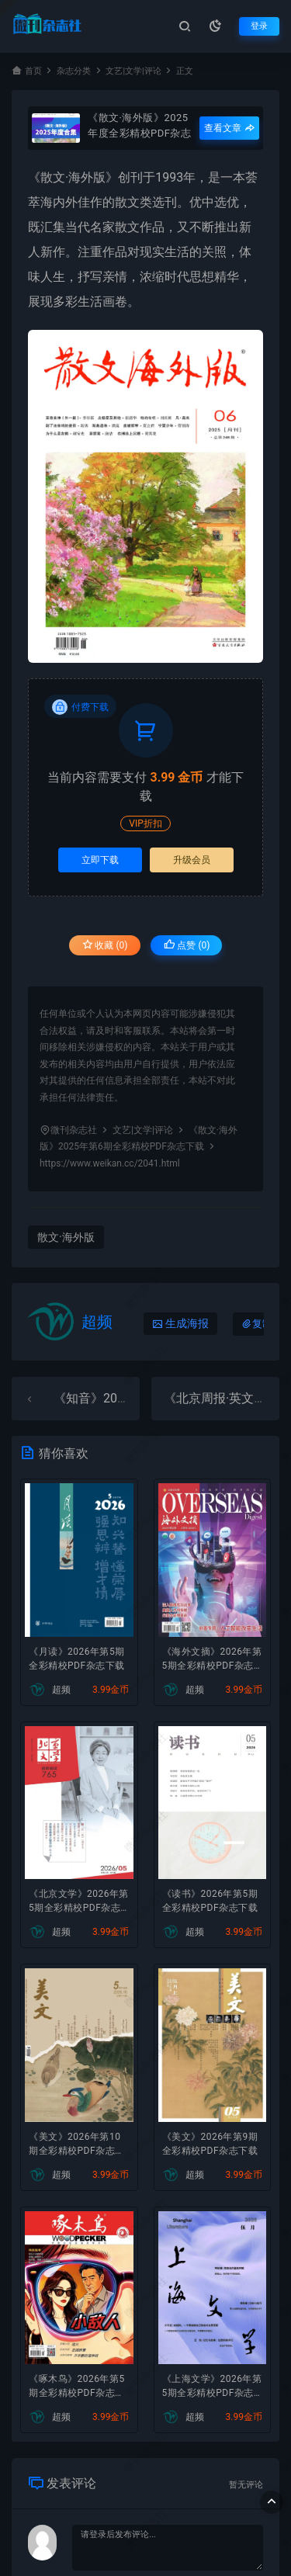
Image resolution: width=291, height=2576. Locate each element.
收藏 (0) (105, 945)
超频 (97, 1321)
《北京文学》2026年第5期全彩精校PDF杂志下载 (79, 1902)
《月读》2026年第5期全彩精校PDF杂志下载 (77, 1658)
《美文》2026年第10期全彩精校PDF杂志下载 (77, 2145)
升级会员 (191, 860)
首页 (33, 71)
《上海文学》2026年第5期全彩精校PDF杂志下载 (212, 2387)
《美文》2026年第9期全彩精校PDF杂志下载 (210, 2143)
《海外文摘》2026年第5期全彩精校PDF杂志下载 (212, 1660)
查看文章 (229, 128)
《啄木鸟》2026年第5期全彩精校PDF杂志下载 (77, 2387)
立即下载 (100, 860)
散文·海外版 (73, 177)
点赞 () (187, 945)
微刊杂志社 (73, 1130)
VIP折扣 (145, 823)
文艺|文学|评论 (133, 71)
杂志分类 (74, 71)
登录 (259, 26)
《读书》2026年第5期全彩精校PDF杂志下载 (210, 1900)
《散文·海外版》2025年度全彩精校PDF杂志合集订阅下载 (139, 125)
